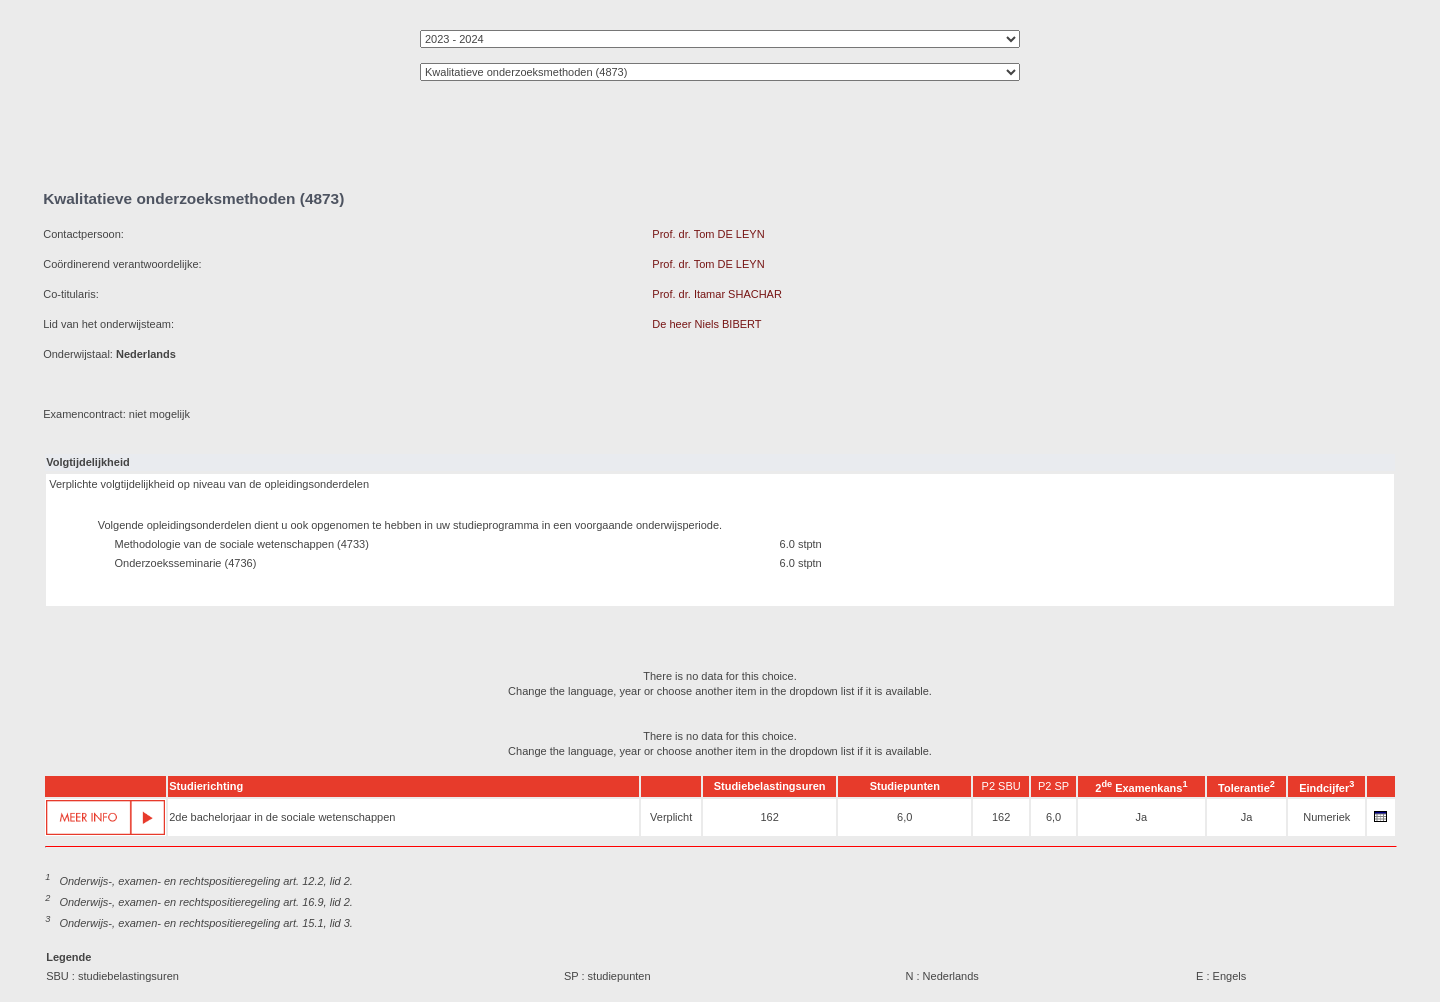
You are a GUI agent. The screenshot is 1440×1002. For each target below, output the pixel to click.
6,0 (904, 817)
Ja (1142, 817)
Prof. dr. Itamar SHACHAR (717, 294)
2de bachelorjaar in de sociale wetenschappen (282, 817)
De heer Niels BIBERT (706, 324)
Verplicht (671, 817)
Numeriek (1326, 817)
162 (769, 817)
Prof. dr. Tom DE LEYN (708, 234)
